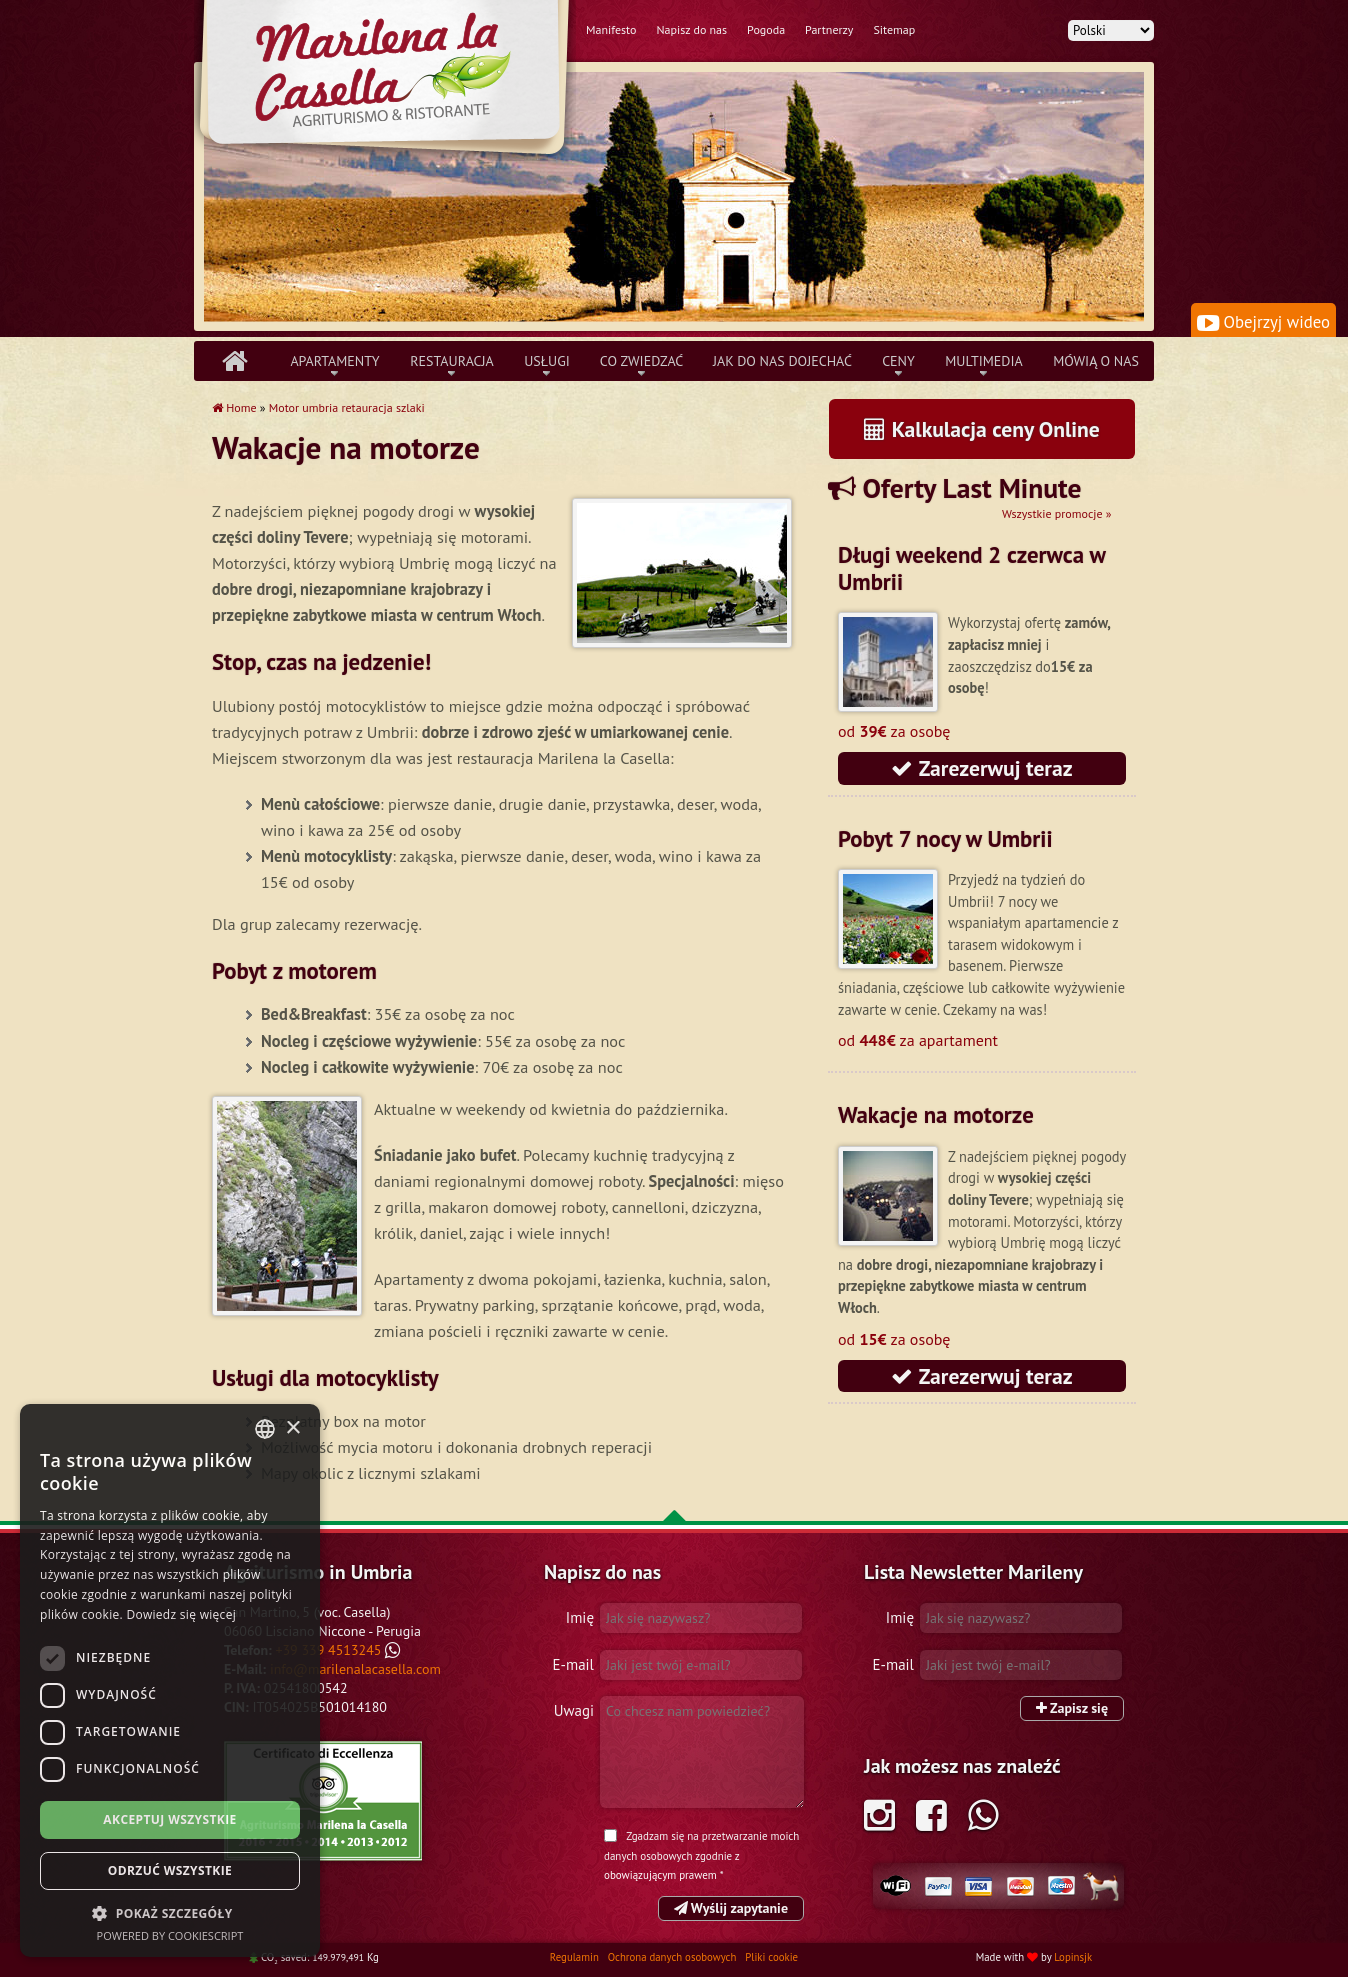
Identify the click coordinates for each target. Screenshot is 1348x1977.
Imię (580, 1617)
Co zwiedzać (641, 361)
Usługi (547, 361)
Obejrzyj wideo (1263, 322)
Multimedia (984, 361)
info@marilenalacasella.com (355, 1669)
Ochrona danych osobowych (674, 1957)
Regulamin (576, 1957)
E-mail (573, 1664)
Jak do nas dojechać (782, 361)
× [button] (292, 1428)
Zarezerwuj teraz (981, 768)
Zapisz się (1072, 1708)
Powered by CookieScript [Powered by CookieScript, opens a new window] (170, 1935)
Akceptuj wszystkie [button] (169, 1819)
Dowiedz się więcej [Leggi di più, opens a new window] (181, 1614)
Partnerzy (829, 29)
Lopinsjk (1073, 1957)
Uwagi (574, 1710)
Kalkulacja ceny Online (982, 429)
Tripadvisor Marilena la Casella (323, 1801)
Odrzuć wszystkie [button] (170, 1870)
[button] (170, 1913)
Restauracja (451, 361)
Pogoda (766, 29)
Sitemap (894, 29)
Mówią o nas (1096, 361)
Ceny (898, 361)
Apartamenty (334, 361)
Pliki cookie (771, 1957)
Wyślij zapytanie (731, 1908)
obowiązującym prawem (660, 1875)
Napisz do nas (691, 29)
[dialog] (170, 1680)
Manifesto (611, 29)
